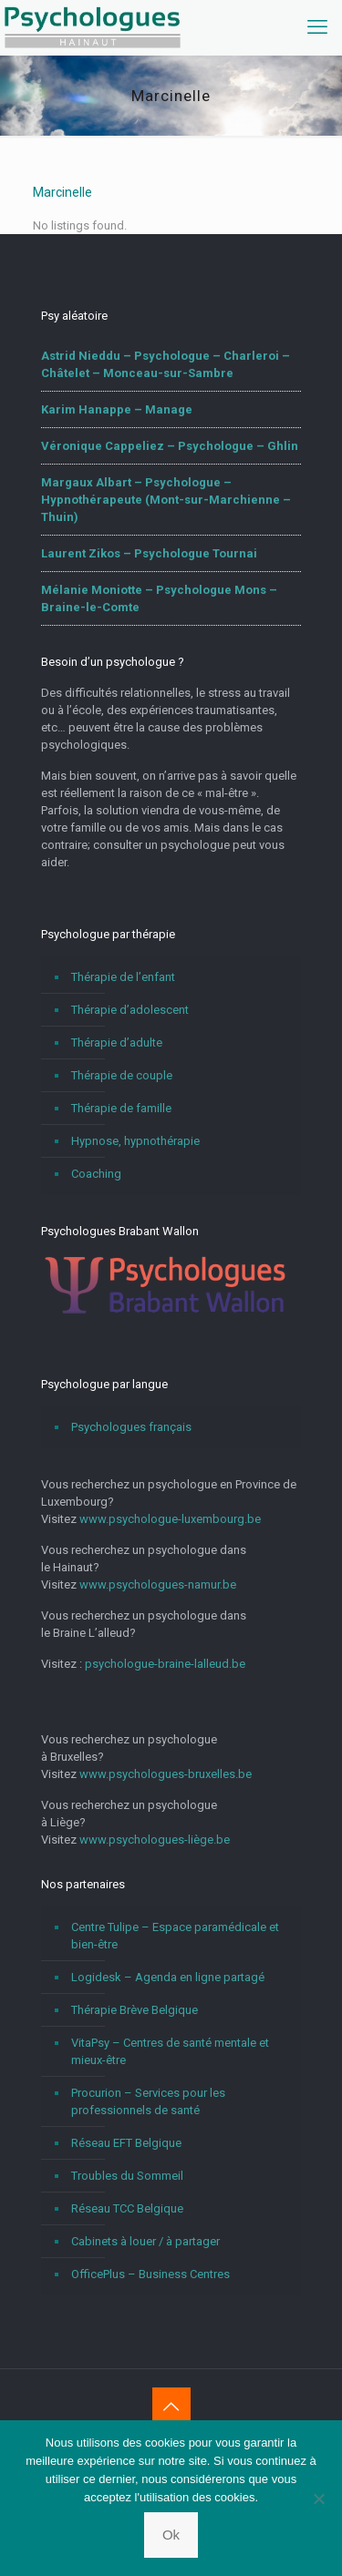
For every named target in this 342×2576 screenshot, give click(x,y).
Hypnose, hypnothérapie (135, 1141)
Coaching (96, 1174)
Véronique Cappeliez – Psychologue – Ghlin (169, 446)
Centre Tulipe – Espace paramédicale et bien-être (175, 1935)
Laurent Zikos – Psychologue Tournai (149, 553)
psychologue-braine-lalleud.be (165, 1664)
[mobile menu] (317, 27)
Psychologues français (131, 1427)
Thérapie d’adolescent (130, 1010)
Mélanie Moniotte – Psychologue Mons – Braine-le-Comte (159, 598)
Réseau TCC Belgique (127, 2208)
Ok (171, 2534)
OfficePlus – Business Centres (150, 2274)
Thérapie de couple (121, 1075)
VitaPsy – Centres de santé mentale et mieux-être (170, 2051)
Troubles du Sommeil (127, 2175)
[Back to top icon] (171, 2406)
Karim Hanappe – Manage (116, 409)
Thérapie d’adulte (116, 1042)
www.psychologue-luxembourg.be (170, 1519)
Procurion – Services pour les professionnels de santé (148, 2101)
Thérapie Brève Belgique (134, 2010)
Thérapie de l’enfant (123, 977)
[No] (319, 2498)
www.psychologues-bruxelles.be (165, 1774)
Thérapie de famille (121, 1108)
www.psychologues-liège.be (154, 1839)
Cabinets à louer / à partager (145, 2241)
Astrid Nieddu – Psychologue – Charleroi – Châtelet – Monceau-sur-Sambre (165, 364)
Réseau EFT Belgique (126, 2143)
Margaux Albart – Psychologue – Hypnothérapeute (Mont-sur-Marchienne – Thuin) (166, 499)
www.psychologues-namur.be (157, 1584)
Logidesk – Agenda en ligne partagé (167, 1977)
